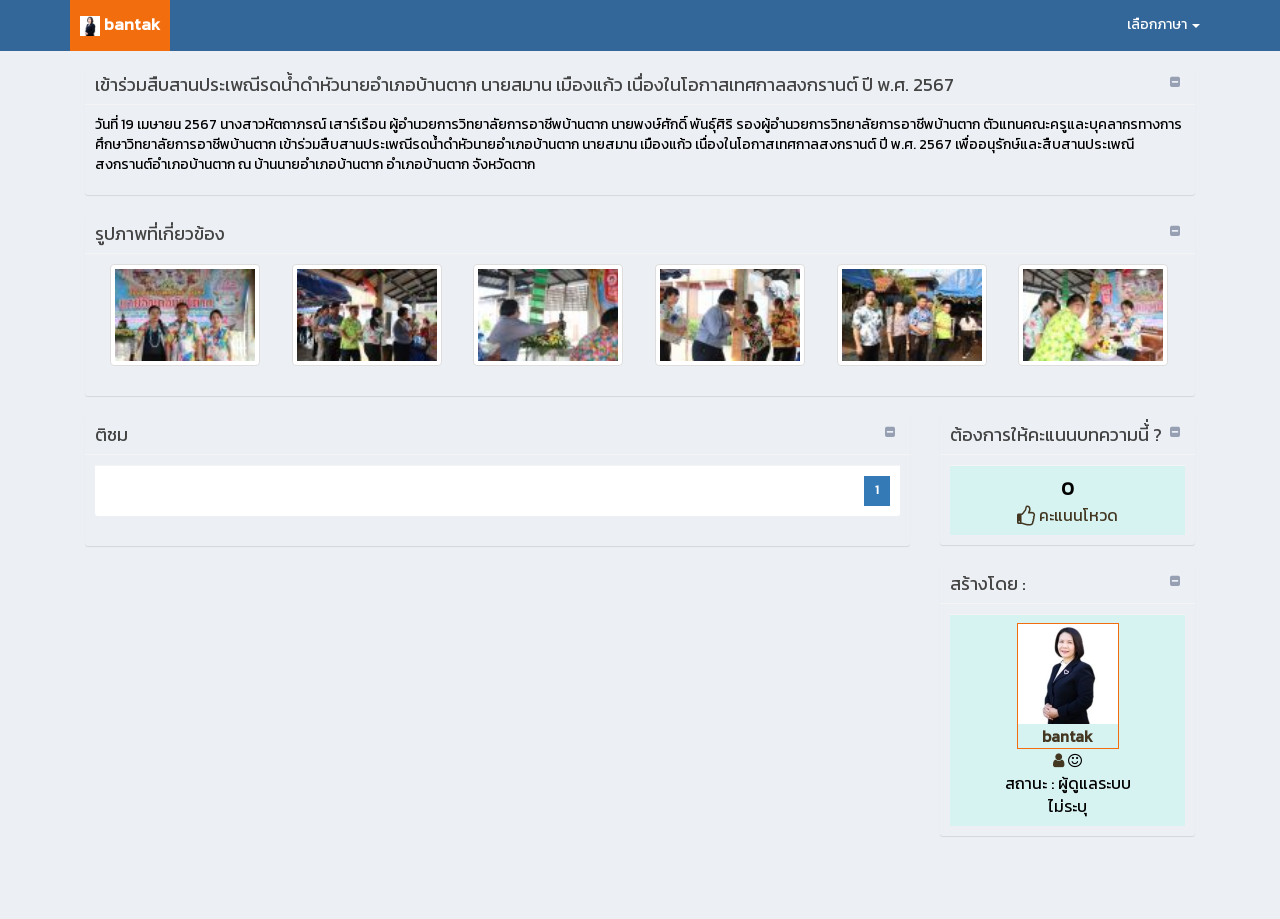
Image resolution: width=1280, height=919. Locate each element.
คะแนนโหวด (1067, 515)
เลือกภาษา (1163, 24)
